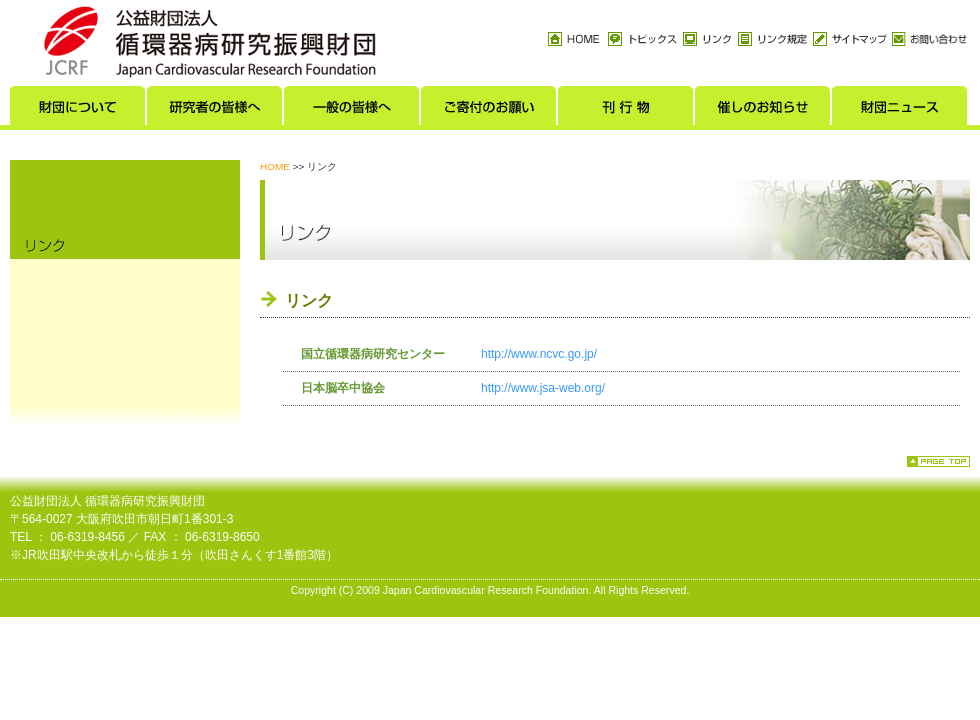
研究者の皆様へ (215, 111)
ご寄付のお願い (489, 111)
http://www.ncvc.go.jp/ (539, 354)
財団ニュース (900, 111)
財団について (78, 111)
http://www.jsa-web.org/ (543, 388)
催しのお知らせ (763, 111)
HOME (275, 166)
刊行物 (626, 111)
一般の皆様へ (352, 111)
